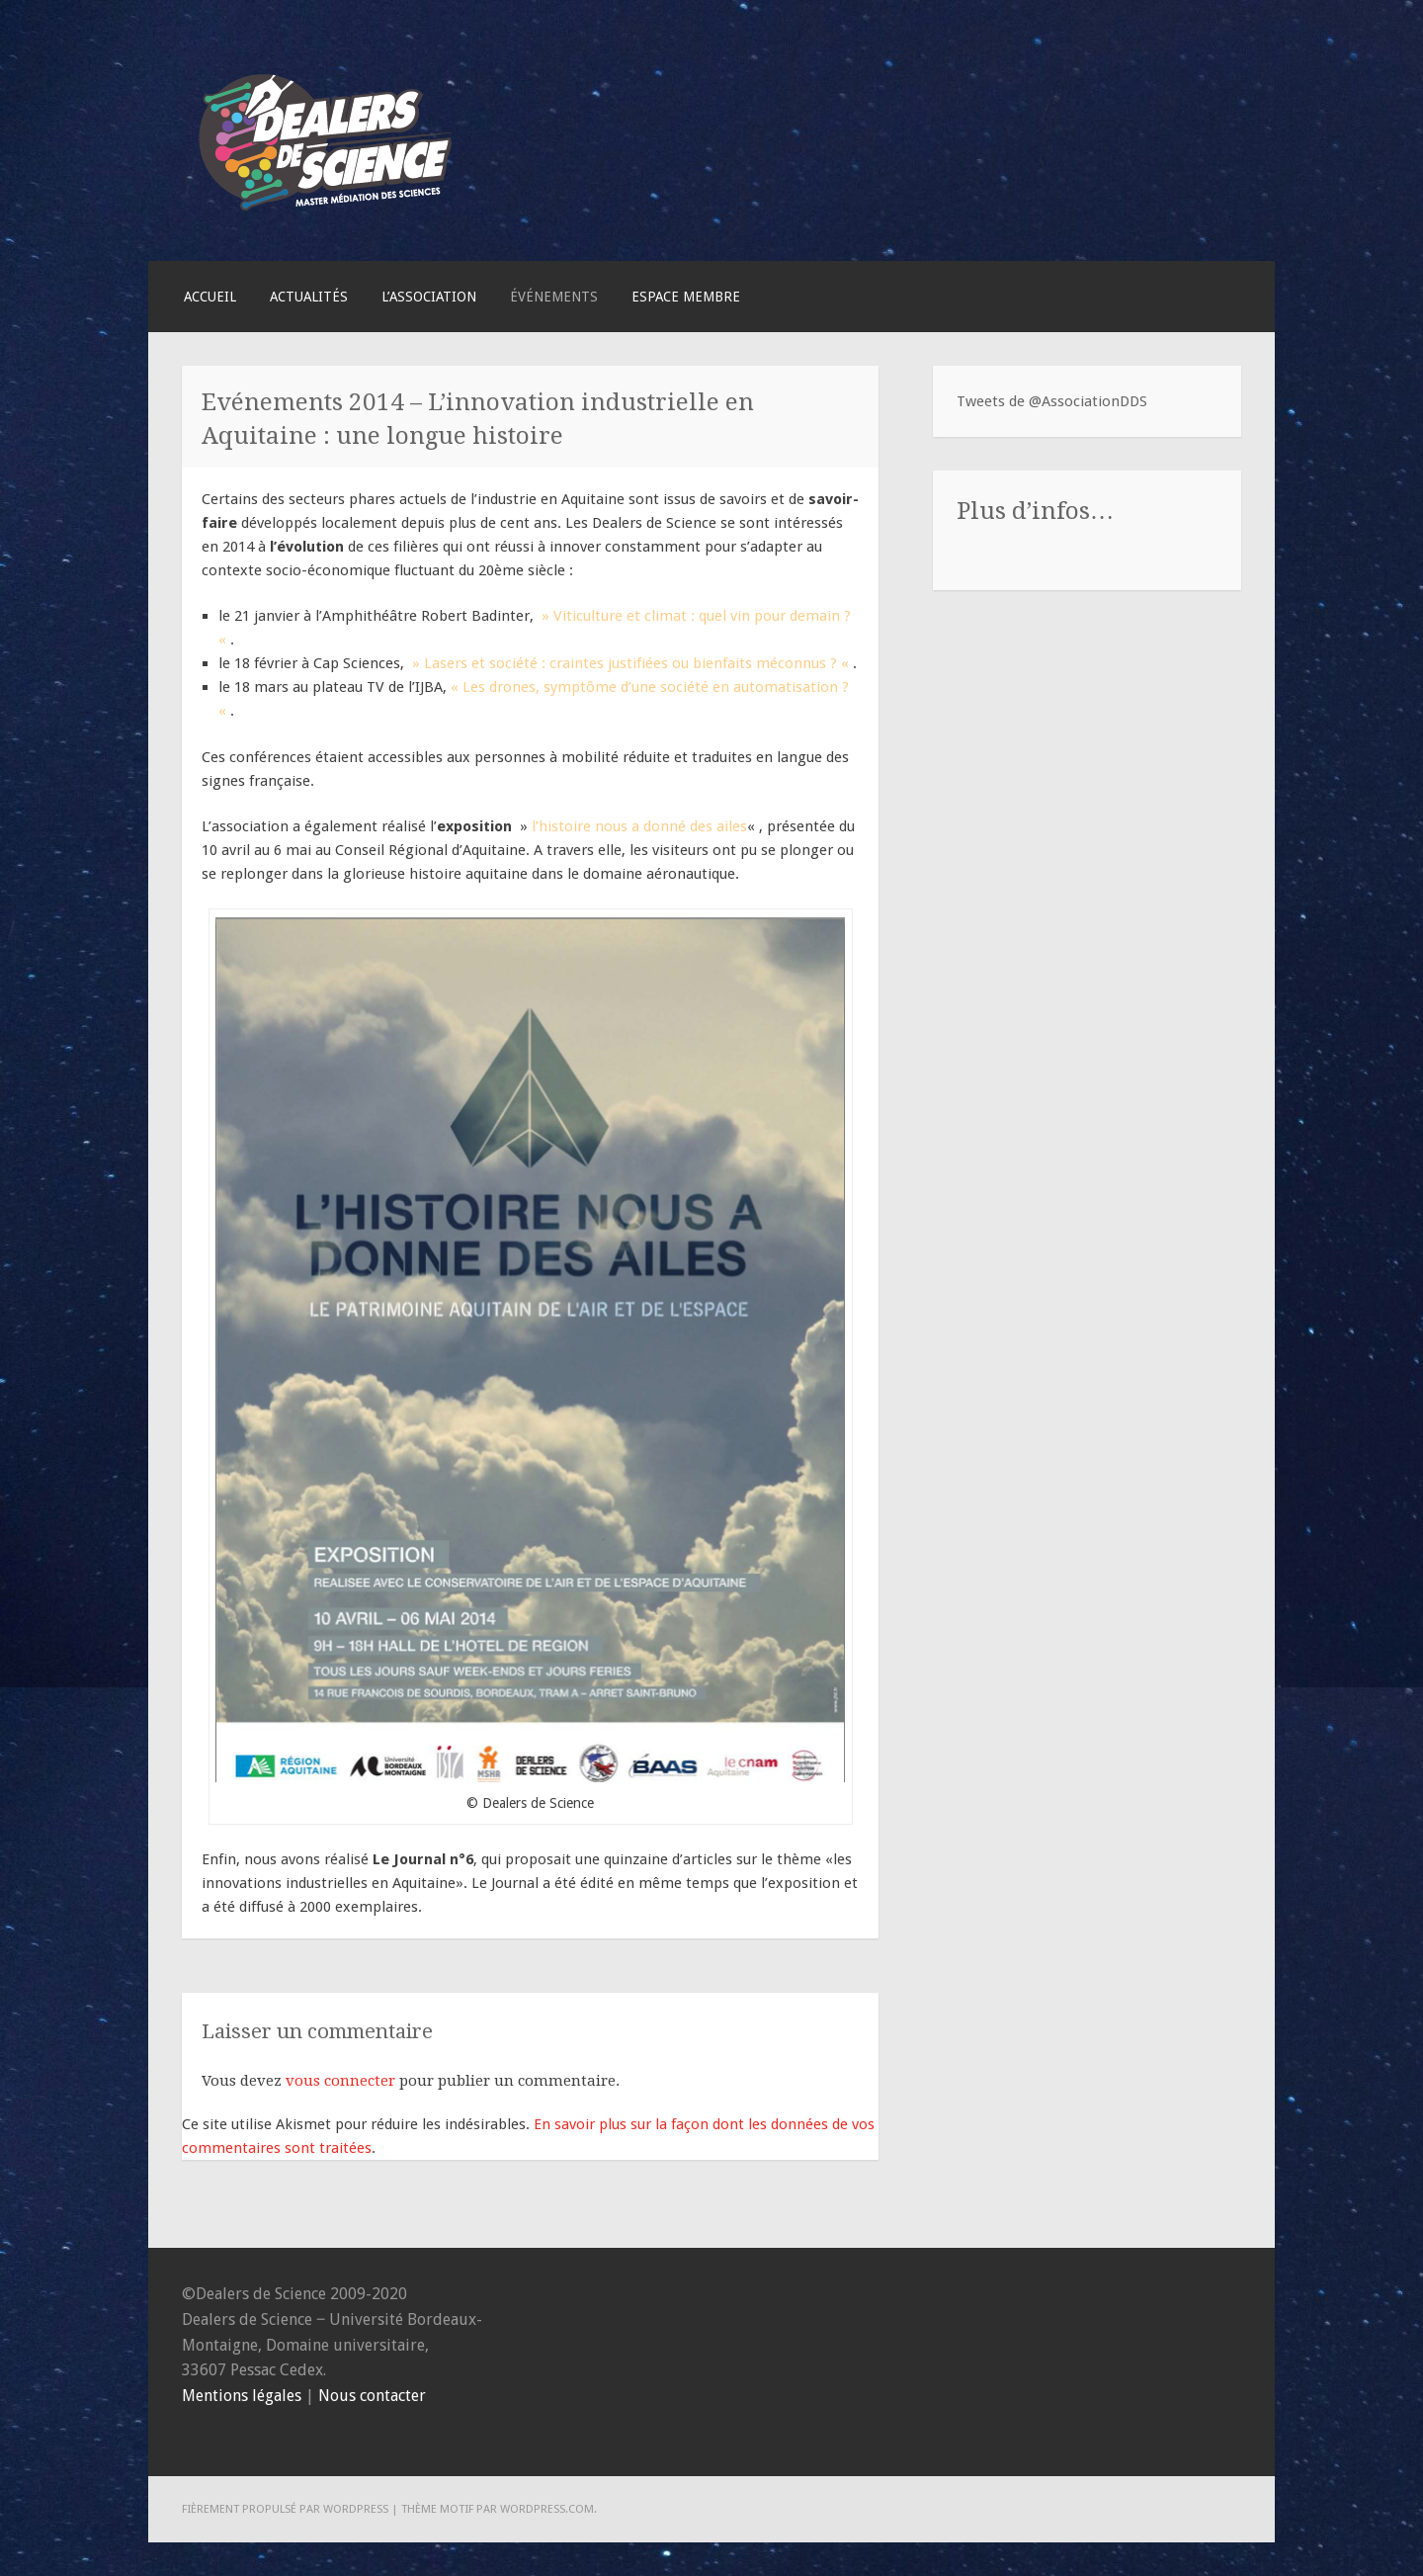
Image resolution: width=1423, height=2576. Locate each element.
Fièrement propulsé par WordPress (285, 2509)
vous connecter (340, 2081)
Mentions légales (241, 2395)
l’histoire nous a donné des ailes (639, 826)
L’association (428, 296)
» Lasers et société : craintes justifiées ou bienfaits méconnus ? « (628, 663)
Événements (554, 296)
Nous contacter (372, 2395)
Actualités (309, 296)
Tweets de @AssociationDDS (1052, 401)
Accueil (210, 296)
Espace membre (685, 296)
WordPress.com (547, 2509)
